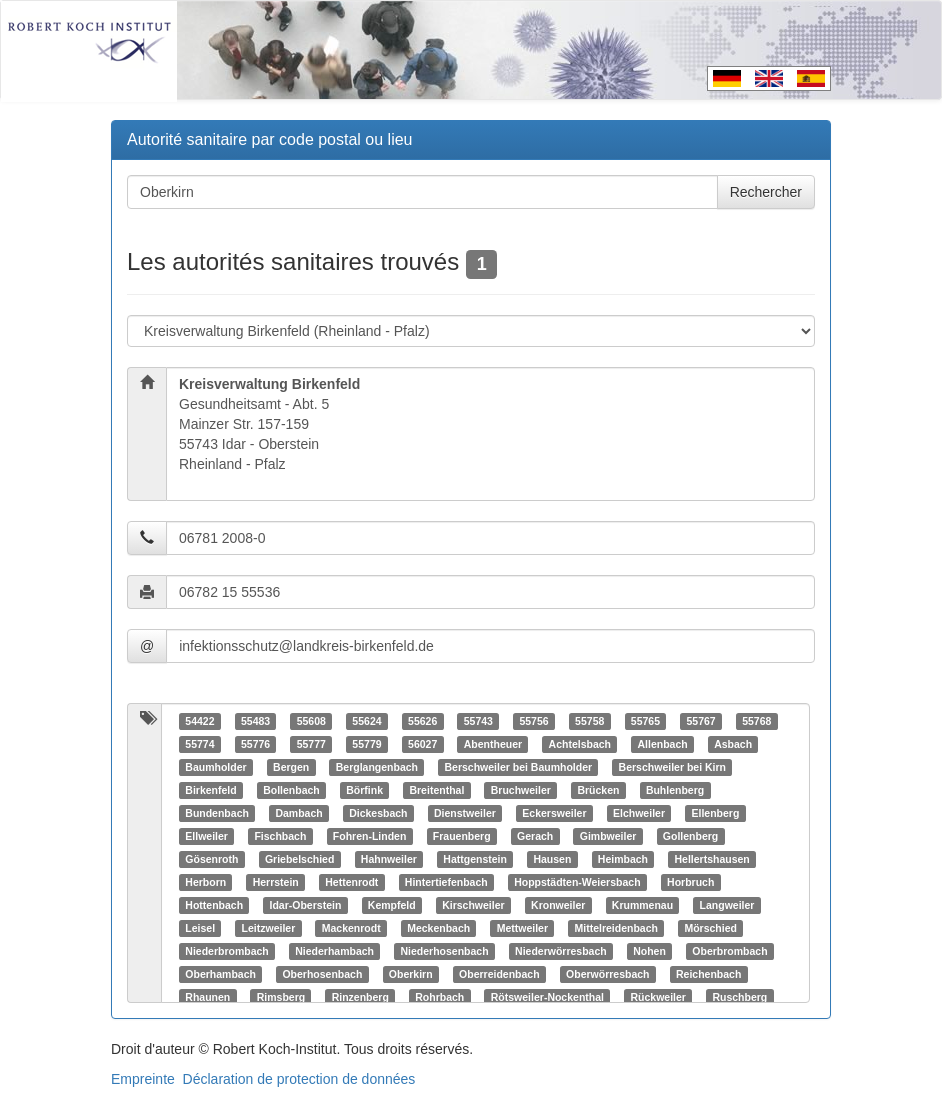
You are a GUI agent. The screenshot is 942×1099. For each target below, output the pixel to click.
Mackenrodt (351, 928)
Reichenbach (708, 974)
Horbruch (690, 882)
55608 (311, 721)
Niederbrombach (226, 951)
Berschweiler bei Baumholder (518, 767)
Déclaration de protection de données (299, 1079)
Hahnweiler (389, 859)
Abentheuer (493, 744)
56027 (422, 744)
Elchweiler (639, 813)
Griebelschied (299, 859)
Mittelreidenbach (616, 928)
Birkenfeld (210, 790)
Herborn (205, 882)
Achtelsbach (580, 744)
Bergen (291, 767)
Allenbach (662, 744)
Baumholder (215, 767)
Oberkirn (411, 974)
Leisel (200, 928)
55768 (756, 721)
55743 (478, 721)
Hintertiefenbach (446, 882)
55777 (311, 744)
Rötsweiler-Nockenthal (547, 997)
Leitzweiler (269, 928)
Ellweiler (206, 836)
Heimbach (623, 859)
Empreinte (143, 1079)
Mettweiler (522, 928)
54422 (199, 721)
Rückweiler (657, 997)
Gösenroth (211, 859)
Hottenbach (214, 905)
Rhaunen (207, 997)
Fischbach (280, 836)
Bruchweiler (521, 790)
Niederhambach (334, 951)
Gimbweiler (608, 836)
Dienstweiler (465, 813)
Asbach (733, 744)
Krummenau (642, 905)
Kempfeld (392, 905)
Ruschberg (739, 997)
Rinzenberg (360, 997)
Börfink (364, 790)
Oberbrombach (729, 951)
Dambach (298, 813)
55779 (366, 744)
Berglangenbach (377, 767)
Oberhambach (220, 974)
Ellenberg (715, 813)
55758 (589, 721)
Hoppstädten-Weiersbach (577, 882)
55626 (422, 721)
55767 (700, 721)
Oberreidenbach (499, 974)
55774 (199, 744)
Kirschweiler (473, 905)
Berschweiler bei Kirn (672, 767)
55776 (255, 744)
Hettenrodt (351, 882)
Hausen (552, 859)
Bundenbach (217, 813)
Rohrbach (439, 997)
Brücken (598, 790)
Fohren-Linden (370, 836)
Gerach (535, 836)
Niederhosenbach (444, 951)
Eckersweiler (554, 813)
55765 (645, 721)
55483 (255, 721)
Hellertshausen (712, 859)
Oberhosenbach (322, 974)
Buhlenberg (675, 790)
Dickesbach (378, 813)
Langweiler (727, 905)
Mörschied (710, 928)
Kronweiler (558, 905)
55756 (533, 721)
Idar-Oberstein (306, 905)
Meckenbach (438, 928)
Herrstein (276, 882)
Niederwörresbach (561, 951)
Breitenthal (436, 790)
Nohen (649, 951)
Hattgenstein (475, 859)
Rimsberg (281, 997)
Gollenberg (690, 836)
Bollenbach (291, 790)
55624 (366, 721)
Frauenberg (462, 836)
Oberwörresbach (607, 974)
